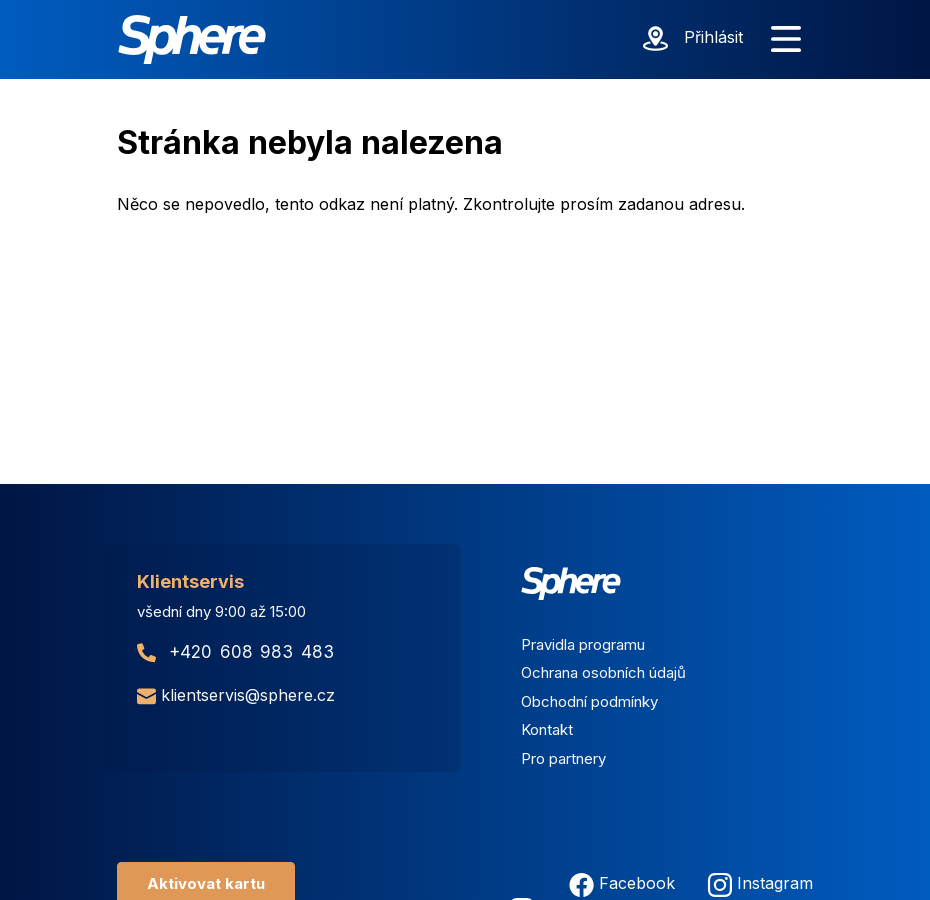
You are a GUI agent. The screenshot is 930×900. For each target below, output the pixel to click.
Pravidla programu (583, 644)
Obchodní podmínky (589, 701)
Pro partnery (563, 758)
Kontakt (547, 729)
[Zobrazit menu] (786, 40)
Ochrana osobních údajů (603, 672)
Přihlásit (713, 37)
